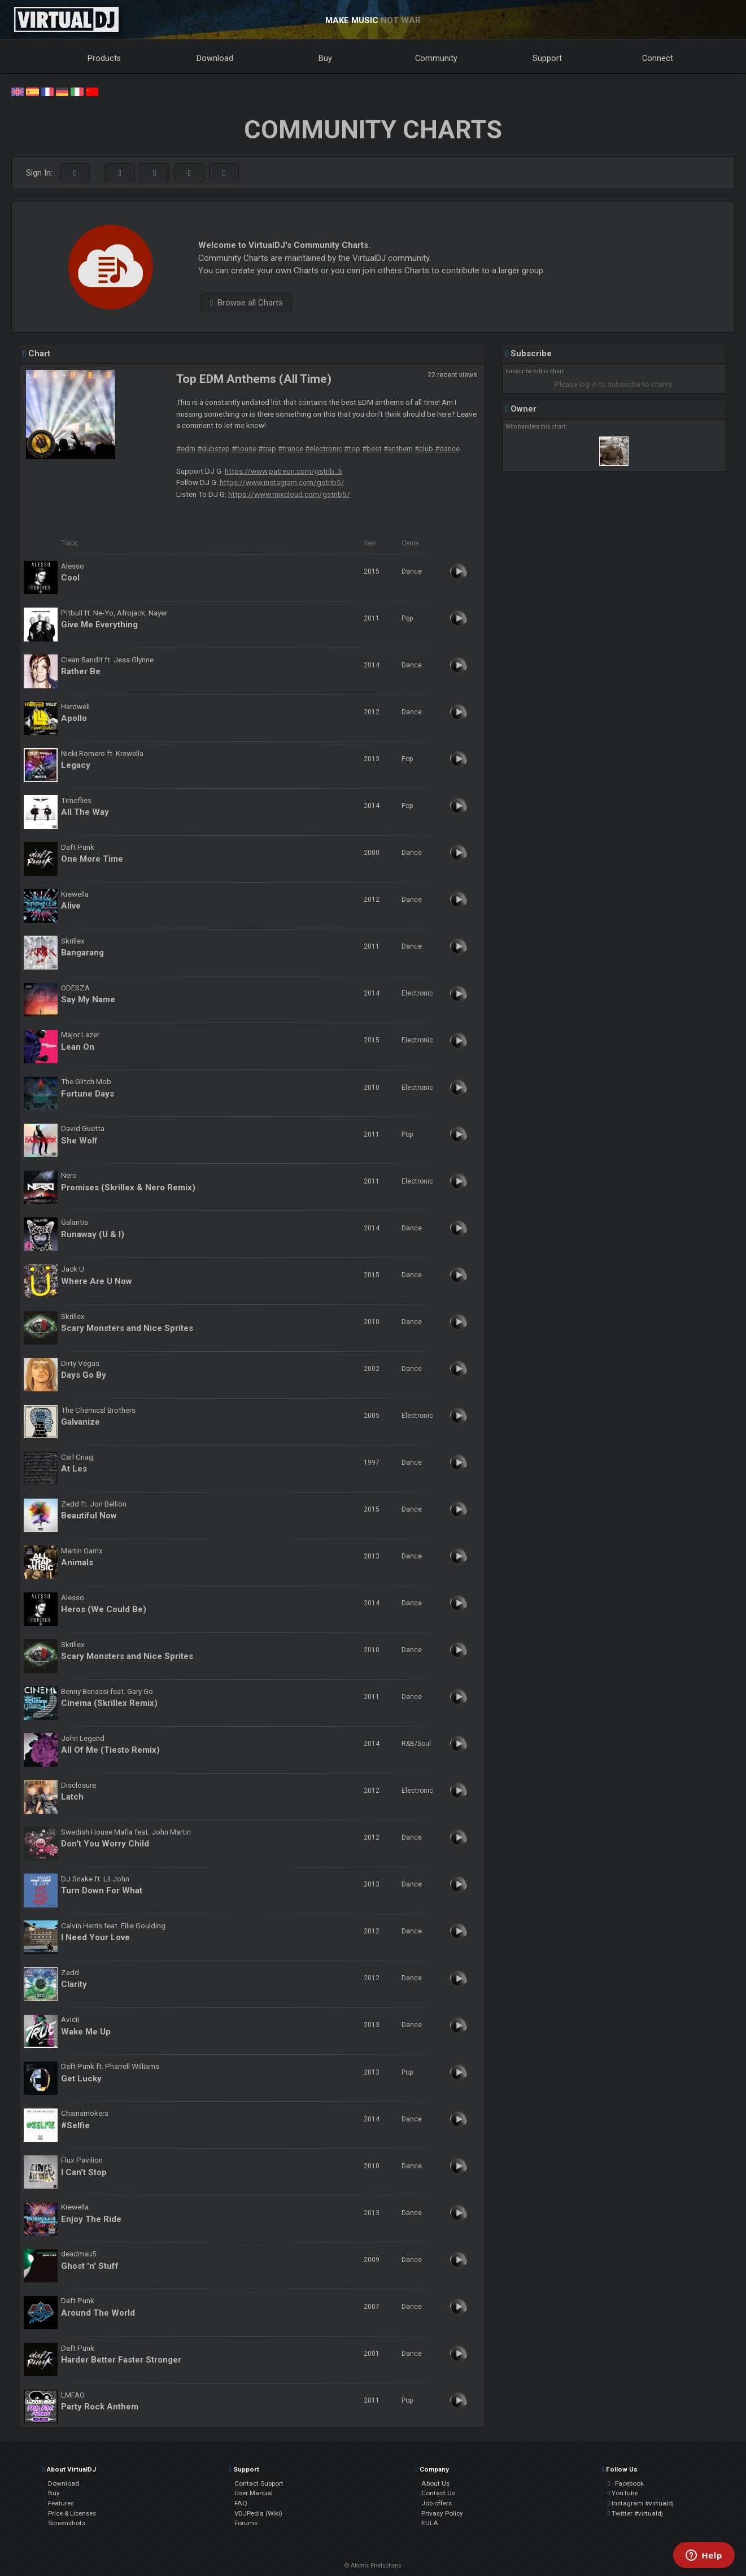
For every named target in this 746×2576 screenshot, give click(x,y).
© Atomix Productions (373, 2565)
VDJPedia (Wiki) (258, 2513)
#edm (185, 448)
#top (352, 448)
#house (244, 448)
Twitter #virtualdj (635, 2513)
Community (436, 58)
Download (215, 58)
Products (104, 58)
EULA (429, 2523)
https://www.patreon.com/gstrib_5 (283, 470)
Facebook (626, 2483)
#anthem (398, 448)
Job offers (436, 2503)
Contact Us (438, 2493)
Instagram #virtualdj (641, 2503)
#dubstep (213, 448)
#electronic (323, 448)
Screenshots (66, 2523)
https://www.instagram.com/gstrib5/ (282, 482)
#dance (447, 448)
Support (547, 58)
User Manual (253, 2493)
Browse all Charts (246, 303)
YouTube (623, 2493)
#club (424, 448)
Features (61, 2503)
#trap (267, 448)
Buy (325, 58)
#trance (290, 448)
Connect (657, 58)
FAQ (240, 2503)
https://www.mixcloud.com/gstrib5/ (289, 494)
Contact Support (258, 2483)
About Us (435, 2483)
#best (372, 448)
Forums (246, 2523)
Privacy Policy (442, 2513)
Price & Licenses (72, 2513)
